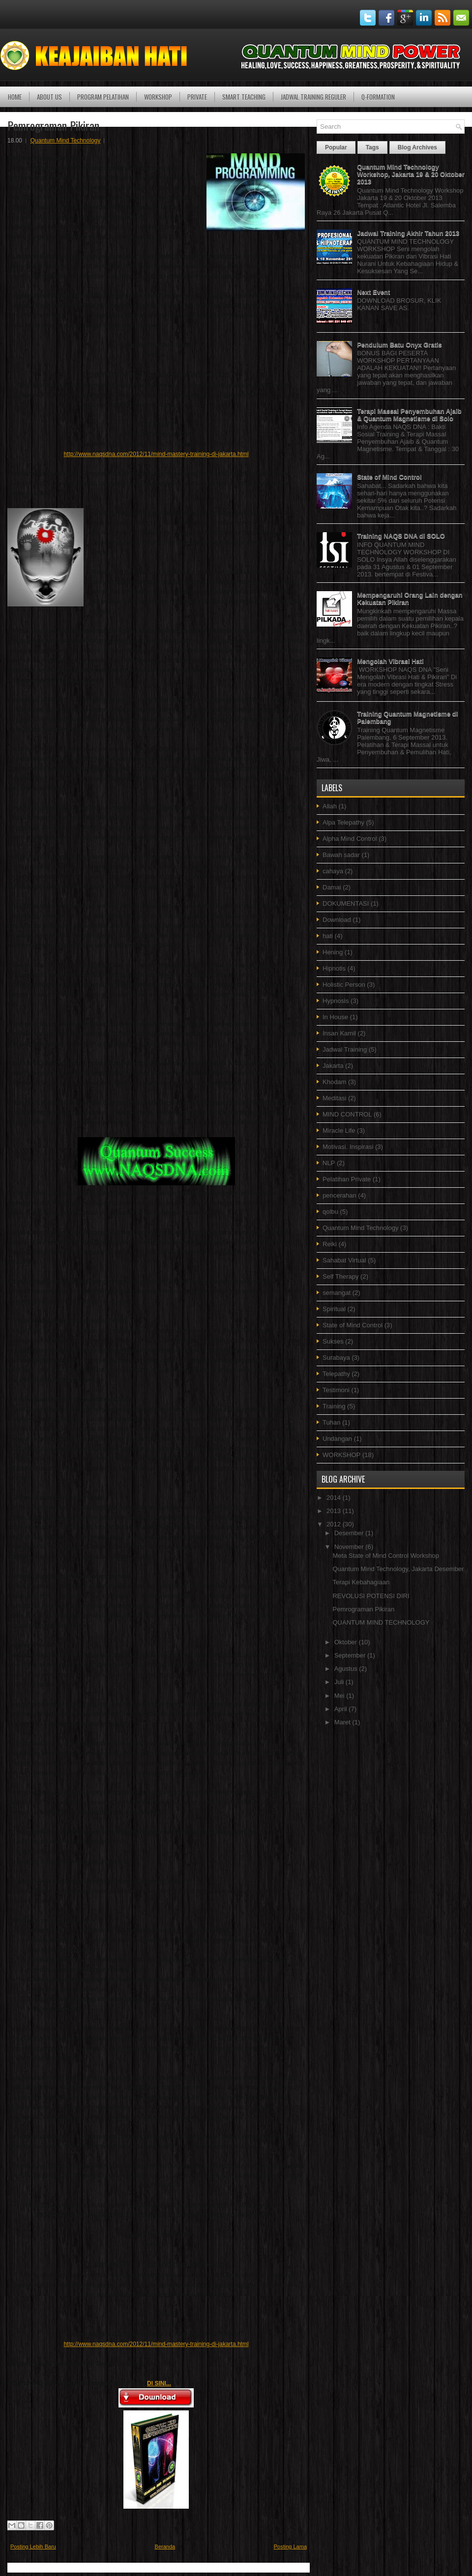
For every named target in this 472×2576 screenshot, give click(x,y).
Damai (332, 887)
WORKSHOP (158, 97)
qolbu (330, 1211)
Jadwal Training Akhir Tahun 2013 (408, 233)
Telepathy (336, 1373)
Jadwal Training (345, 1049)
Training (334, 1406)
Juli (340, 1682)
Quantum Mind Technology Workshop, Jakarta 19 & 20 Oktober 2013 (411, 174)
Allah (330, 806)
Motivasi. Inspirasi (348, 1146)
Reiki (330, 1244)
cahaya (333, 871)
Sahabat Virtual (344, 1260)
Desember (350, 1533)
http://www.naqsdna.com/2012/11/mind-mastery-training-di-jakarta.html (155, 454)
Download (337, 919)
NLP (329, 1163)
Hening (333, 952)
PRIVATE (197, 97)
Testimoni (336, 1390)
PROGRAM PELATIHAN (103, 97)
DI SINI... (159, 2383)
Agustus (346, 1668)
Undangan (337, 1438)
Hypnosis (336, 1000)
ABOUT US (49, 97)
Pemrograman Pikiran (53, 125)
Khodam (334, 1082)
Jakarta (333, 1065)
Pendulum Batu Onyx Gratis (399, 344)
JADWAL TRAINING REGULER (313, 97)
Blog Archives (417, 147)
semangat (337, 1292)
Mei (340, 1695)
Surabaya (336, 1357)
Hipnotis (334, 968)
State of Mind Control (389, 477)
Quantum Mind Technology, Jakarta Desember (398, 1569)
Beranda (165, 2546)
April (341, 1709)
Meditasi (334, 1098)
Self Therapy (340, 1276)
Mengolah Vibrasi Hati (390, 661)
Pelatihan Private (347, 1179)
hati (328, 936)
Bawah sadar (341, 855)
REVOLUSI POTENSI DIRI (370, 1596)
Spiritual (334, 1309)
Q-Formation (378, 97)
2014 (334, 1497)
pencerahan (339, 1195)
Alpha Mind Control (350, 838)
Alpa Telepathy (343, 822)
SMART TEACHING (244, 97)
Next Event (373, 292)
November (350, 1546)
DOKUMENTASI (346, 903)
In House (335, 1017)
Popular (336, 147)
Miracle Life (339, 1130)
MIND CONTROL (347, 1114)
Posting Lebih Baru (33, 2546)
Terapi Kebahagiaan (360, 1582)
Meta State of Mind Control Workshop (385, 1555)
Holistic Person (344, 984)
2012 (334, 1524)
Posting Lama (290, 2546)
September (350, 1655)
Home (15, 97)
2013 (334, 1511)
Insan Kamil (339, 1033)
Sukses (333, 1341)
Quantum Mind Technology (65, 140)
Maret (343, 1722)
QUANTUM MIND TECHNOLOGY (380, 1622)
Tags (372, 147)
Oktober (346, 1642)
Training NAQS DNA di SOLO (401, 536)
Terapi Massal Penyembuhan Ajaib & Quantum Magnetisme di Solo (409, 414)
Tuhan (331, 1422)
